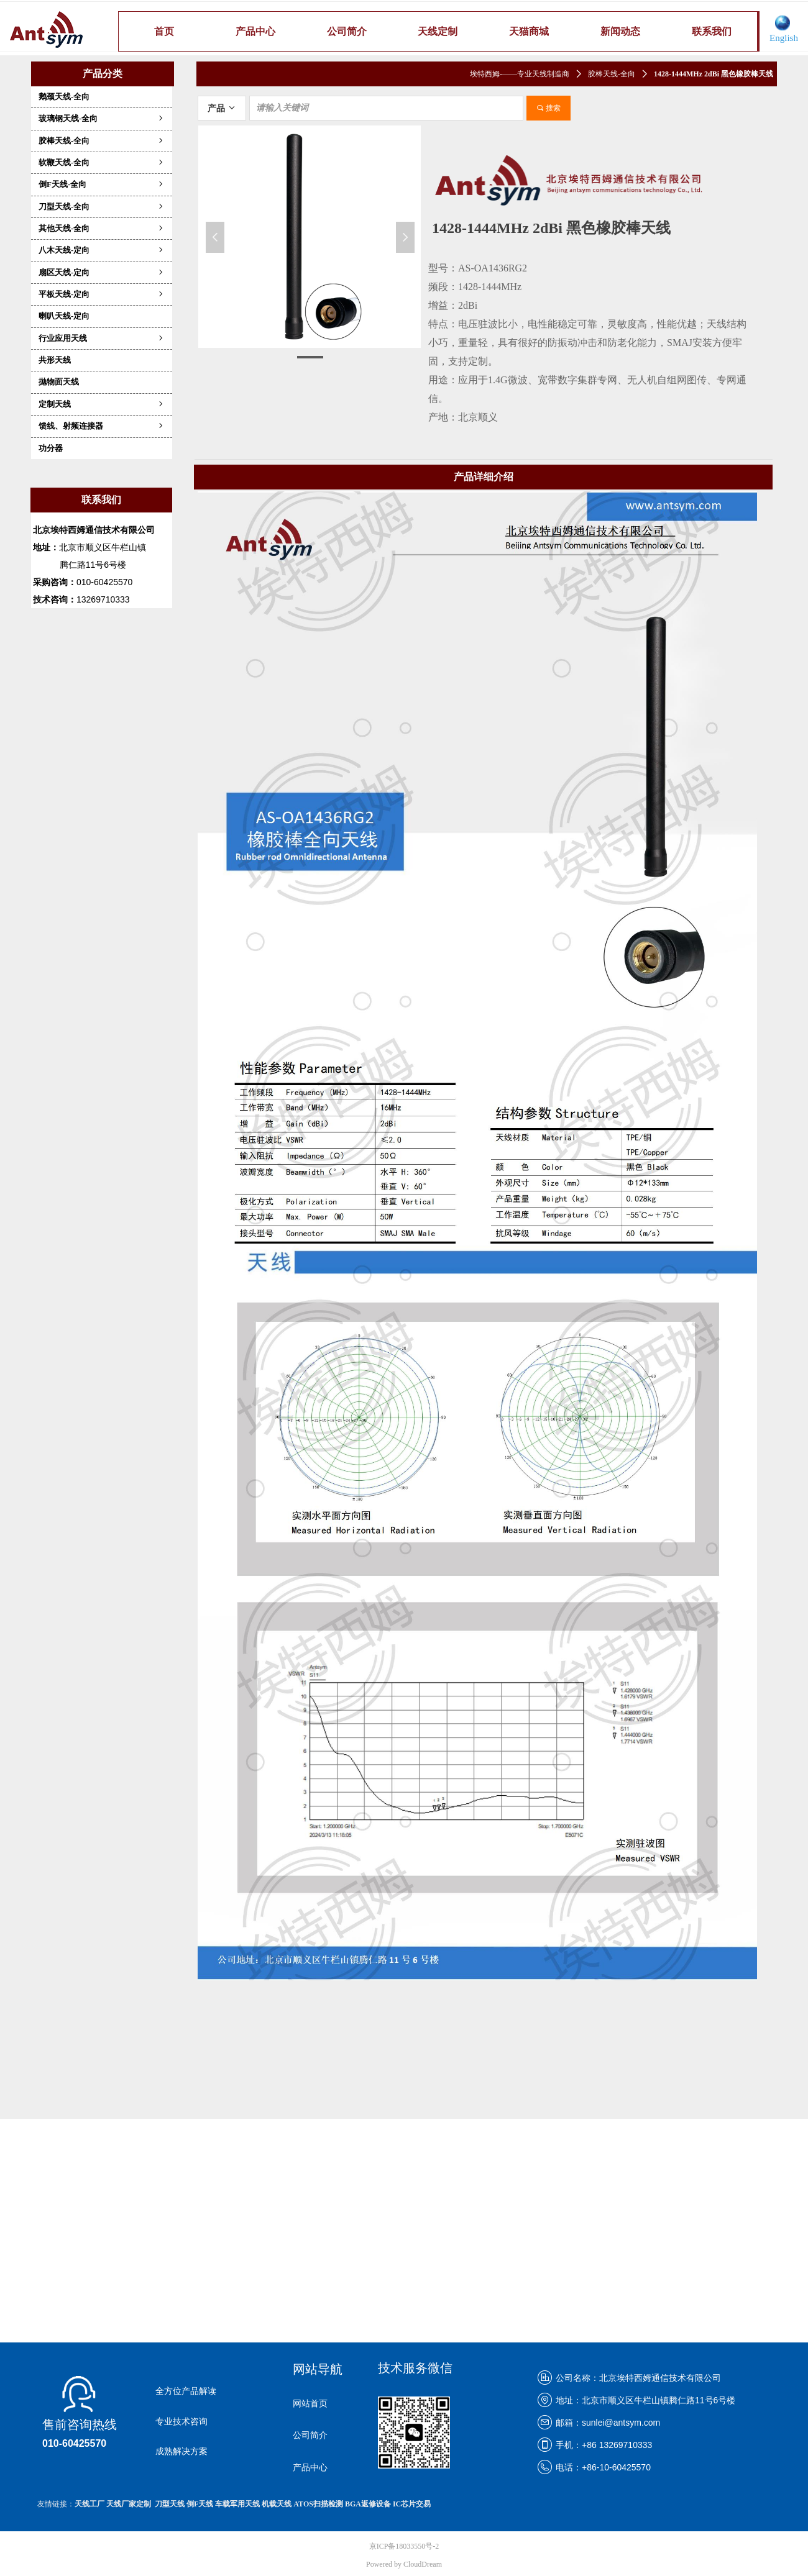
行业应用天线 (102, 338)
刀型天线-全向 (102, 206)
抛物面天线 (59, 381)
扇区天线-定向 (102, 272)
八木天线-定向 (102, 250)
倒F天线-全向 (102, 184)
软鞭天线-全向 (102, 162)
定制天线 (102, 404)
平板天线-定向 (102, 294)
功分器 (51, 448)
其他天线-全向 (102, 228)
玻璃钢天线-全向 (102, 118)
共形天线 (55, 360)
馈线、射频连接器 (102, 425)
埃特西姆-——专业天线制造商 (519, 74)
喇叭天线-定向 (64, 316)
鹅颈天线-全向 (64, 96)
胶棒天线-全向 (102, 140)
